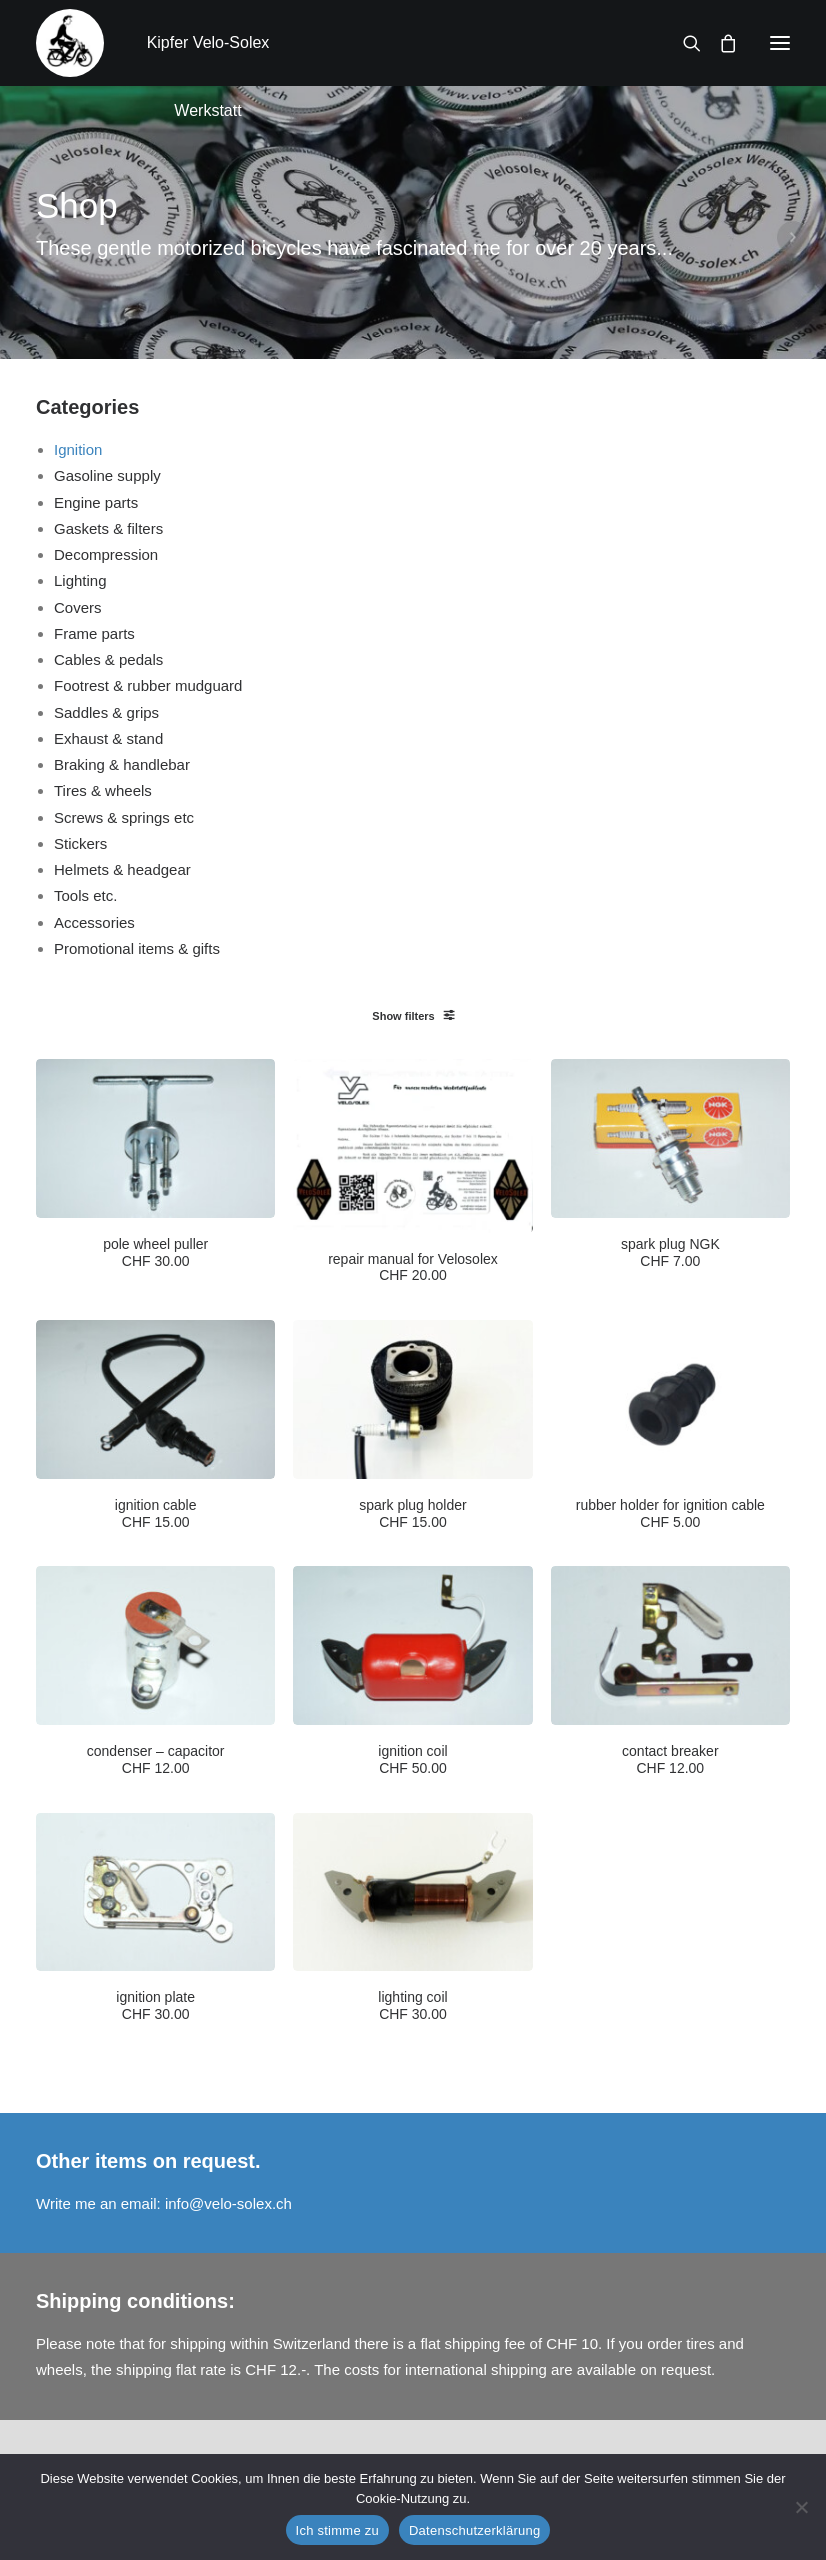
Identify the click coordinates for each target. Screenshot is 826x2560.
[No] (801, 2507)
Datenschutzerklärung (474, 2530)
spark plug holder (412, 1514)
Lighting (80, 580)
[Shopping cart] (719, 43)
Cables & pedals (108, 659)
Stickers (80, 843)
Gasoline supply (107, 475)
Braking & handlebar (122, 764)
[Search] (683, 43)
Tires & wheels (103, 790)
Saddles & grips (106, 712)
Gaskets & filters (108, 528)
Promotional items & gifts (137, 948)
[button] (780, 43)
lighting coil (412, 2006)
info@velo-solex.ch (228, 2203)
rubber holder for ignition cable (670, 1514)
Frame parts (94, 633)
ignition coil (412, 1760)
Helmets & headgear (122, 869)
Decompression (106, 554)
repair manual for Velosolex (413, 1268)
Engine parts (96, 502)
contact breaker (670, 1760)
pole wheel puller (155, 1253)
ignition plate (155, 2006)
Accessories (94, 922)
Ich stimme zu (337, 2530)
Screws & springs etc (124, 817)
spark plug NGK (670, 1253)
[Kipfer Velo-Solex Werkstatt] (70, 43)
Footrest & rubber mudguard (148, 685)
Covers (78, 607)
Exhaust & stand (108, 738)
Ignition (78, 449)
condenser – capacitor (156, 1760)
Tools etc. (85, 895)
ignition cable (156, 1514)
